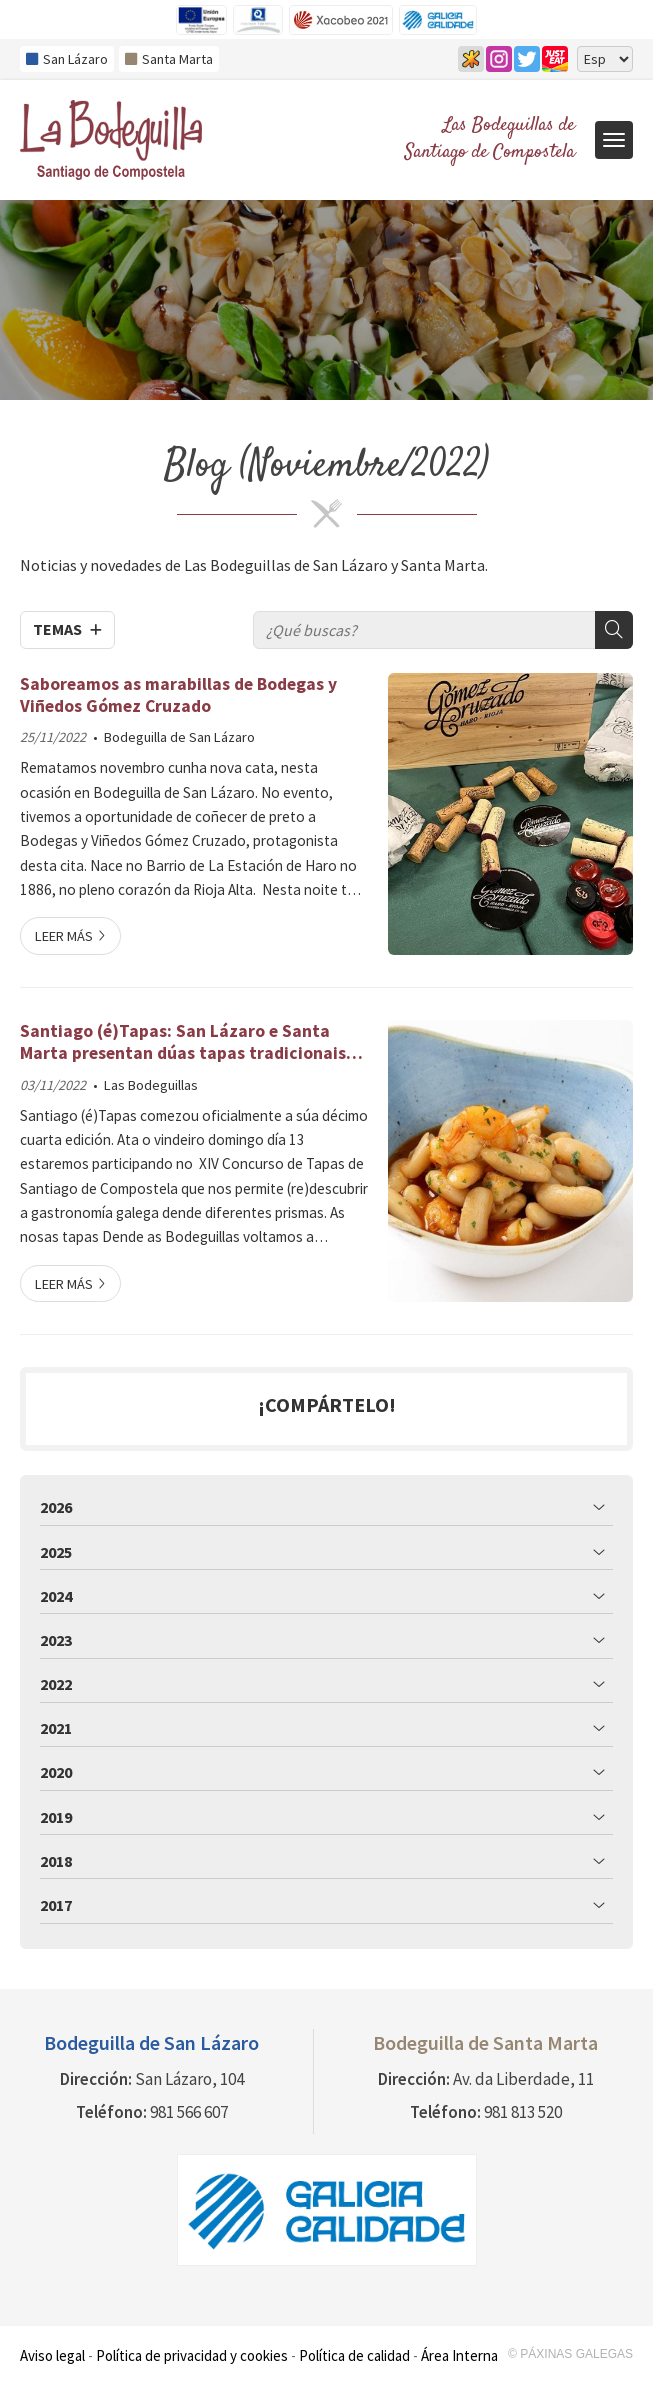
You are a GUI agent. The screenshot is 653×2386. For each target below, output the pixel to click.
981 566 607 (189, 2112)
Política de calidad (354, 2355)
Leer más (64, 936)
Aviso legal (52, 2355)
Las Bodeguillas (151, 1085)
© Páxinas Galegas (570, 2354)
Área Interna (459, 2355)
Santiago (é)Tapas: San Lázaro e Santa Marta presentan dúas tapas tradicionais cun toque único (183, 1042)
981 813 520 (523, 2112)
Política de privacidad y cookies (192, 2355)
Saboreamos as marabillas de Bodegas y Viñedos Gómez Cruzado (178, 695)
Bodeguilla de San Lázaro (179, 737)
